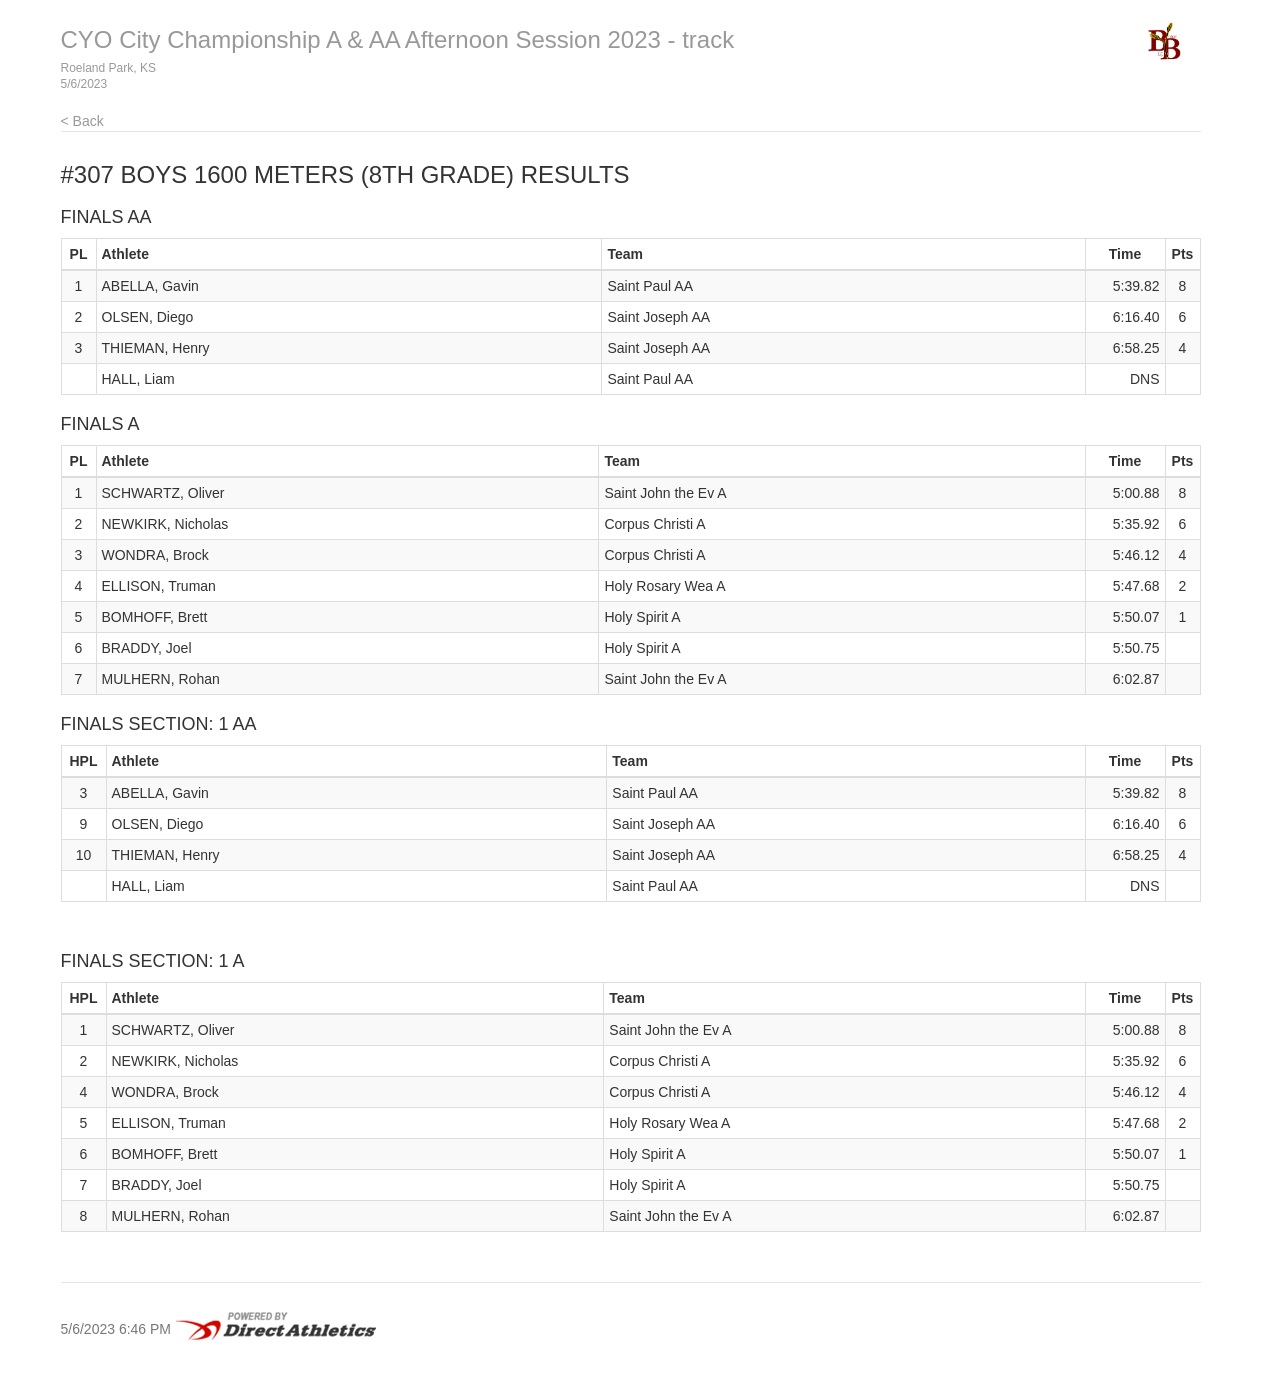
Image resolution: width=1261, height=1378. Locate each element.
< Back (82, 121)
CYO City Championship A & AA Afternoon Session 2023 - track (398, 39)
